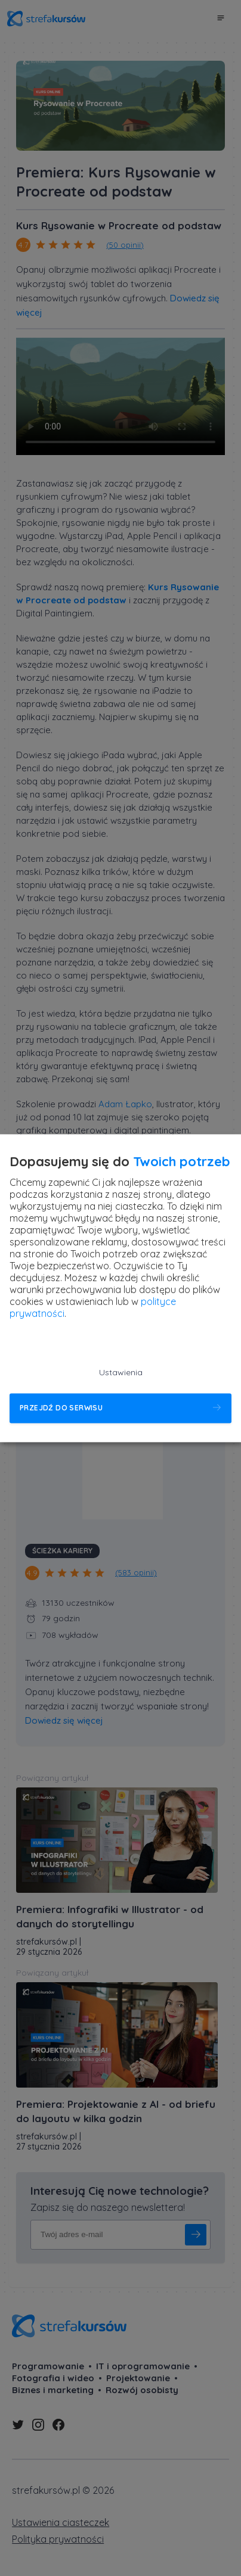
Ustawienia (121, 1372)
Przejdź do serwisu (61, 1408)
